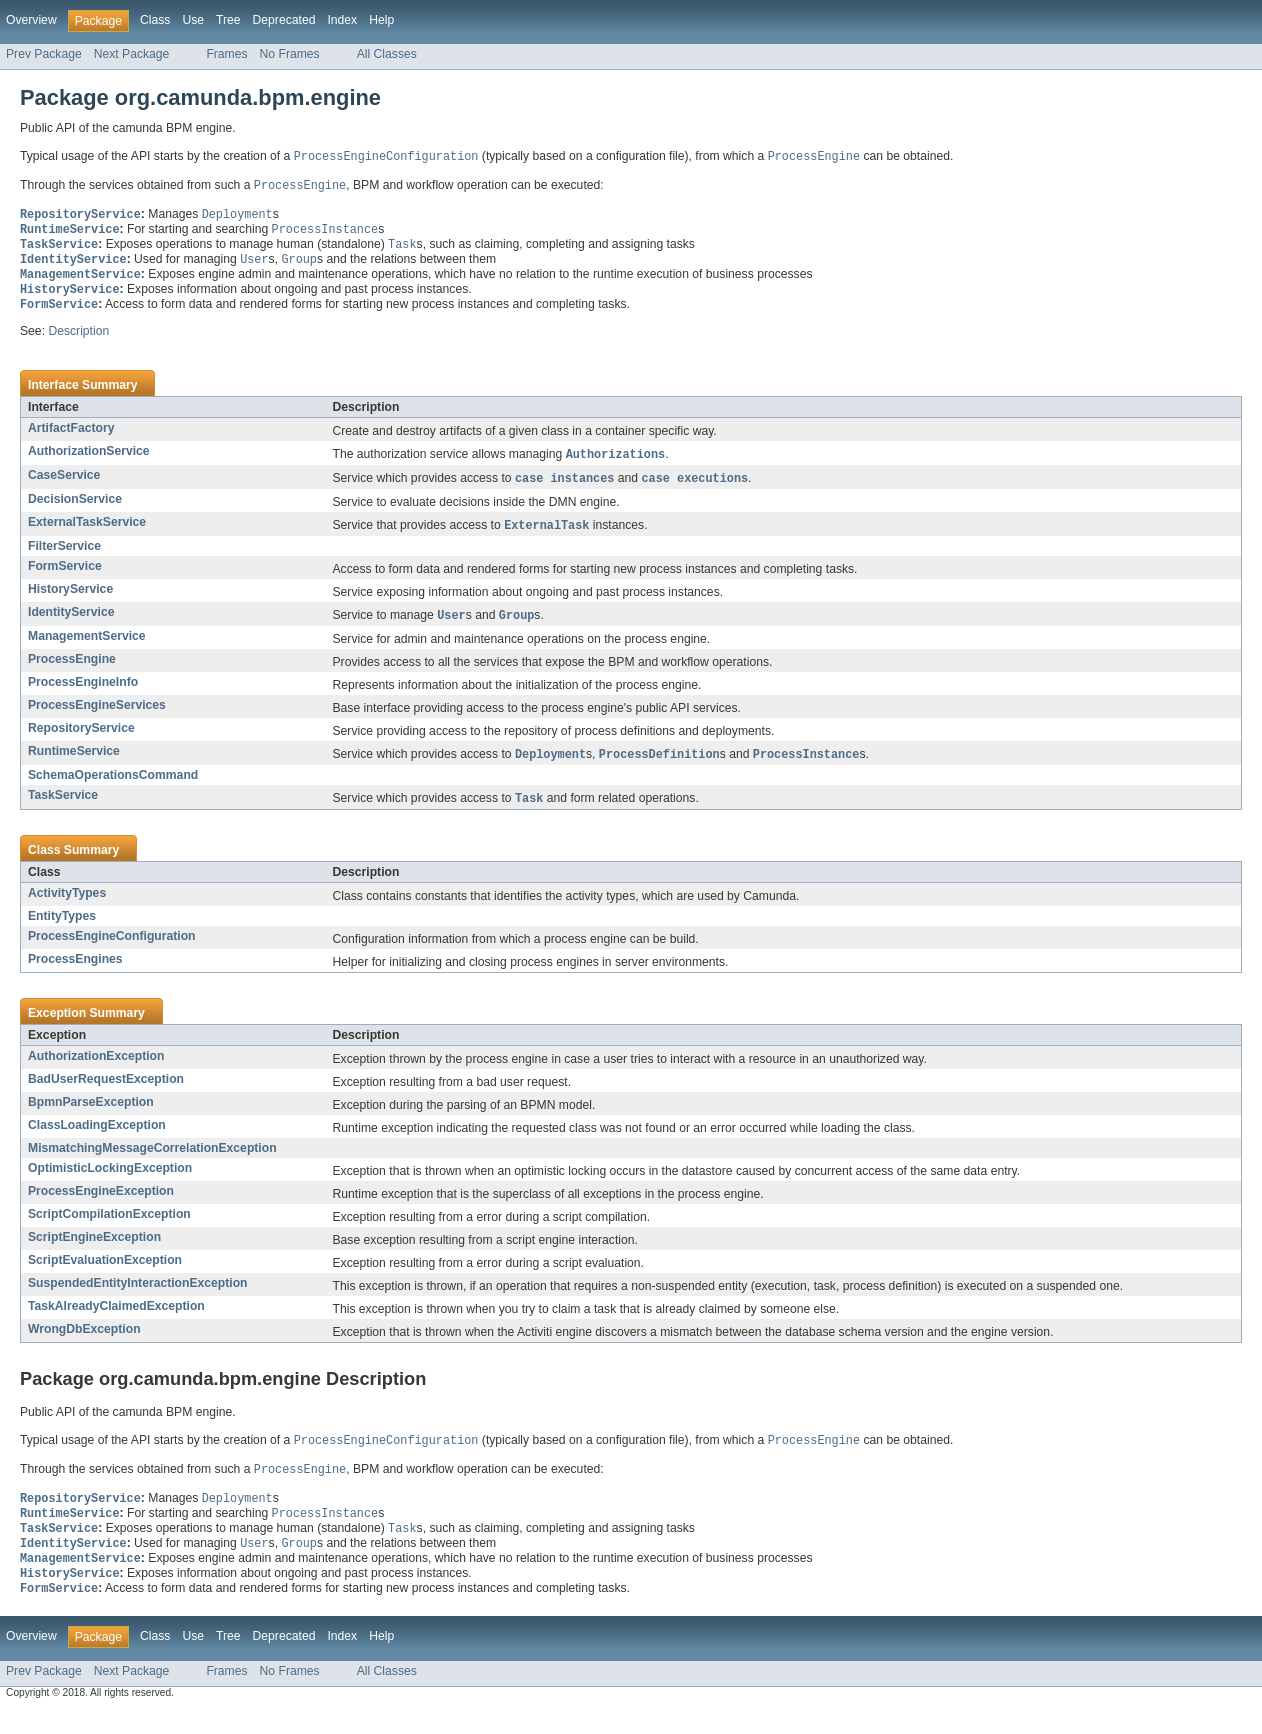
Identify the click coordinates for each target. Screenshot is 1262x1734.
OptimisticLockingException (110, 1183)
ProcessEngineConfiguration (112, 951)
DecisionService (75, 510)
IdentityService (71, 624)
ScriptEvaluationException (105, 1275)
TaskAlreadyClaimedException (116, 1321)
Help (381, 20)
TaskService (63, 809)
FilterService (64, 558)
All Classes (387, 54)
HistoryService (70, 601)
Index (342, 20)
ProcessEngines (75, 974)
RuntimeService (74, 764)
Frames (226, 54)
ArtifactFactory (71, 437)
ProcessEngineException (101, 1206)
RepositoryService (81, 741)
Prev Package (44, 54)
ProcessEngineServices (97, 718)
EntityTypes (62, 931)
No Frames (290, 54)
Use (193, 20)
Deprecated (284, 20)
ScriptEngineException (94, 1252)
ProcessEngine (72, 672)
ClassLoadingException (97, 1140)
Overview (31, 20)
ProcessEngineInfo (83, 695)
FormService (65, 578)
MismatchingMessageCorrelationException (152, 1163)
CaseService (64, 485)
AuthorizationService (89, 460)
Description (78, 340)
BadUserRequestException (106, 1094)
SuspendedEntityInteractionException (138, 1298)
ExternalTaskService (87, 533)
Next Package (132, 54)
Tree (228, 20)
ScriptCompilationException (109, 1229)
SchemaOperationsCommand (113, 789)
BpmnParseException (91, 1117)
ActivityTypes (67, 908)
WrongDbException (84, 1344)
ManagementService (87, 649)
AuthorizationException (96, 1071)
